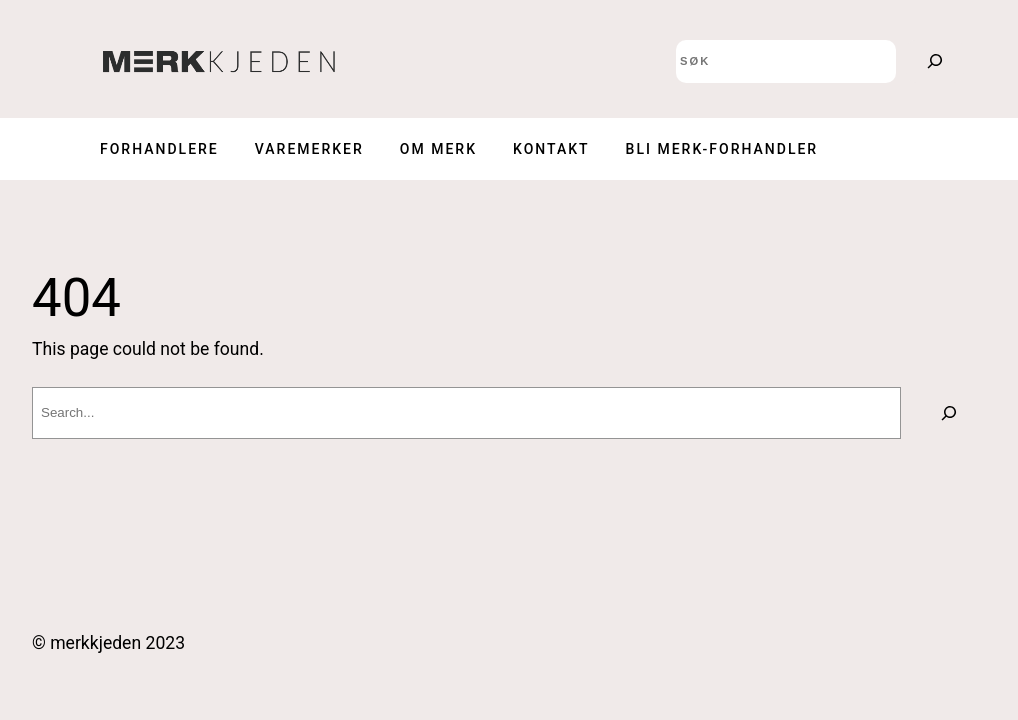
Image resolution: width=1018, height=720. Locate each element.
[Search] (935, 61)
